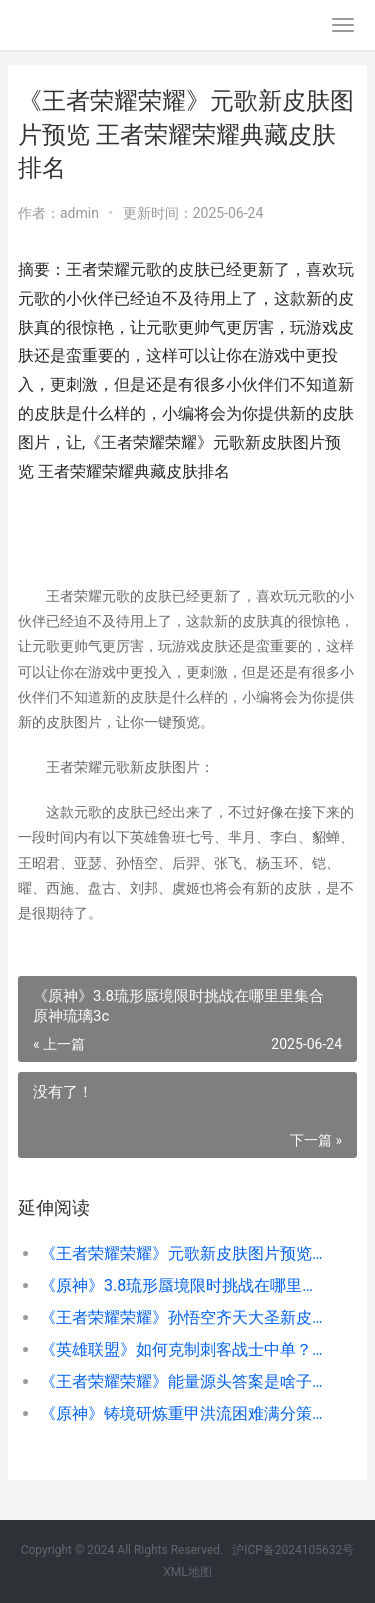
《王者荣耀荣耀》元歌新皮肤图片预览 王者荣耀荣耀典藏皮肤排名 (182, 1253)
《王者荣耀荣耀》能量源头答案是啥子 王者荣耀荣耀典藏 (182, 1381)
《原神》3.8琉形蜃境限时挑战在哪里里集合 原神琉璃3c (182, 1285)
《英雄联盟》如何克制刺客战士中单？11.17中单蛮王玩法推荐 (182, 1349)
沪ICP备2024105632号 (293, 1550)
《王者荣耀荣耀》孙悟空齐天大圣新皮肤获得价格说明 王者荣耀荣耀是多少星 (182, 1317)
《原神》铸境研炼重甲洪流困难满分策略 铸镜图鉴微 (182, 1413)
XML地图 (187, 1572)
